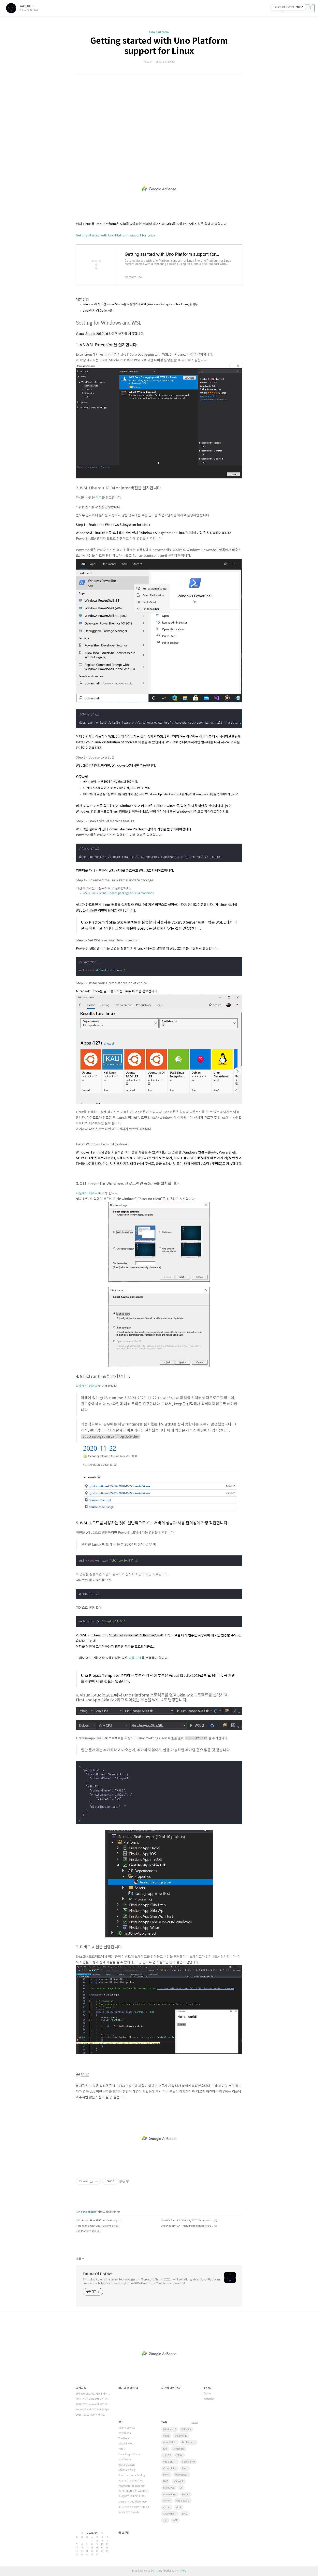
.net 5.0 (167, 2455)
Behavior (186, 2429)
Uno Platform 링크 (86, 2231)
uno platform (170, 2442)
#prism (185, 2494)
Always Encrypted (171, 2513)
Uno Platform (159, 32)
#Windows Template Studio (182, 2474)
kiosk (178, 2507)
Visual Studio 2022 (171, 2462)
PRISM (179, 2455)
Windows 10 (169, 2429)
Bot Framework (190, 2442)
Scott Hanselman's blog (131, 2475)
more (195, 2422)
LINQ (184, 2513)
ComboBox (178, 2449)
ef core (166, 2507)
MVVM (166, 2474)
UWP (165, 2481)
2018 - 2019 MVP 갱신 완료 (90, 2415)
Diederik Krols (125, 2443)
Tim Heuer (124, 2438)
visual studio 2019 (184, 2500)
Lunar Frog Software (129, 2454)
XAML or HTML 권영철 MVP (132, 2501)
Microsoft (179, 2481)
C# (181, 2487)
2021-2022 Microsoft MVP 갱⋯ (93, 2399)
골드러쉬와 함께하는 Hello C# (133, 2507)
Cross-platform (171, 2468)
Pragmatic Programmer (131, 2486)
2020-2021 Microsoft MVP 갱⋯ (93, 2404)
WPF (175, 2520)
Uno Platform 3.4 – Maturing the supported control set (187, 2226)
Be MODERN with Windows (133, 2491)
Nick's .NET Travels (128, 2512)
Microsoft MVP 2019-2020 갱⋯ (93, 2409)
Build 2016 (168, 2487)
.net (165, 2520)
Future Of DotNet (98, 2274)
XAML (185, 2468)
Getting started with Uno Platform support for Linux (115, 235)
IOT (165, 2449)
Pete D (122, 2449)
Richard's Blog (126, 2465)
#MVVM (167, 2500)
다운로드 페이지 (87, 1193)
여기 (99, 498)
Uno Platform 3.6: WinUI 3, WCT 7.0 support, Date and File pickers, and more (187, 2220)
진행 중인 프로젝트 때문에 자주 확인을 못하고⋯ (93, 2394)
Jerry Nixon (124, 2433)
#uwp (166, 2436)
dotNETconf (188, 2462)
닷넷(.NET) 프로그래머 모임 (132, 2496)
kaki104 (26, 6)
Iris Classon (124, 2459)
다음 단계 (135, 1658)
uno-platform (170, 2494)
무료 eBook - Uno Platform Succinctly (96, 2220)
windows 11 (181, 2436)
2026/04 (92, 2533)
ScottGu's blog (126, 2470)
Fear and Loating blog (130, 2480)
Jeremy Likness (126, 2428)
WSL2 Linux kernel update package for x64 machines (118, 893)
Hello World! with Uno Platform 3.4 (95, 2226)
